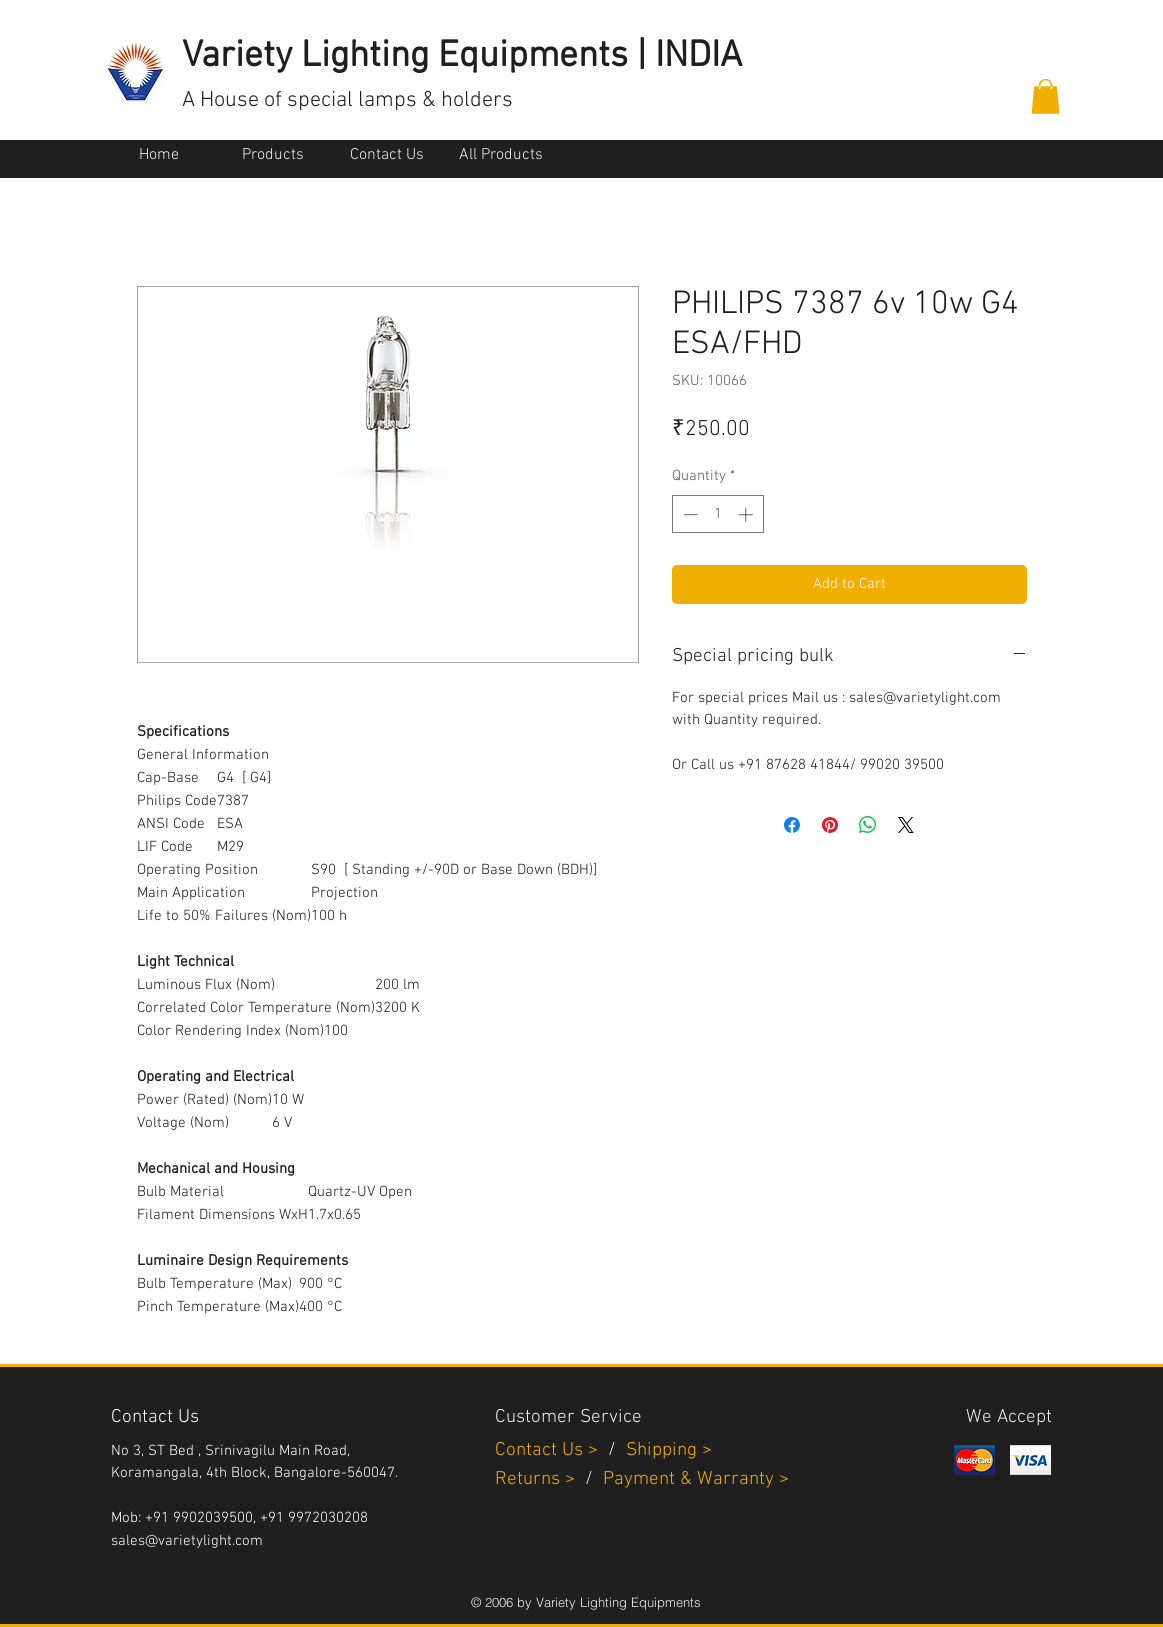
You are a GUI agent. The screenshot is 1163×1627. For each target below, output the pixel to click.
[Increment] (747, 514)
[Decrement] (688, 514)
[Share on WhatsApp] (868, 825)
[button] (1045, 96)
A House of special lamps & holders (347, 100)
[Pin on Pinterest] (830, 825)
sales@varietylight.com (187, 1541)
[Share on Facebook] (792, 825)
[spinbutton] (717, 514)
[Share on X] (906, 825)
